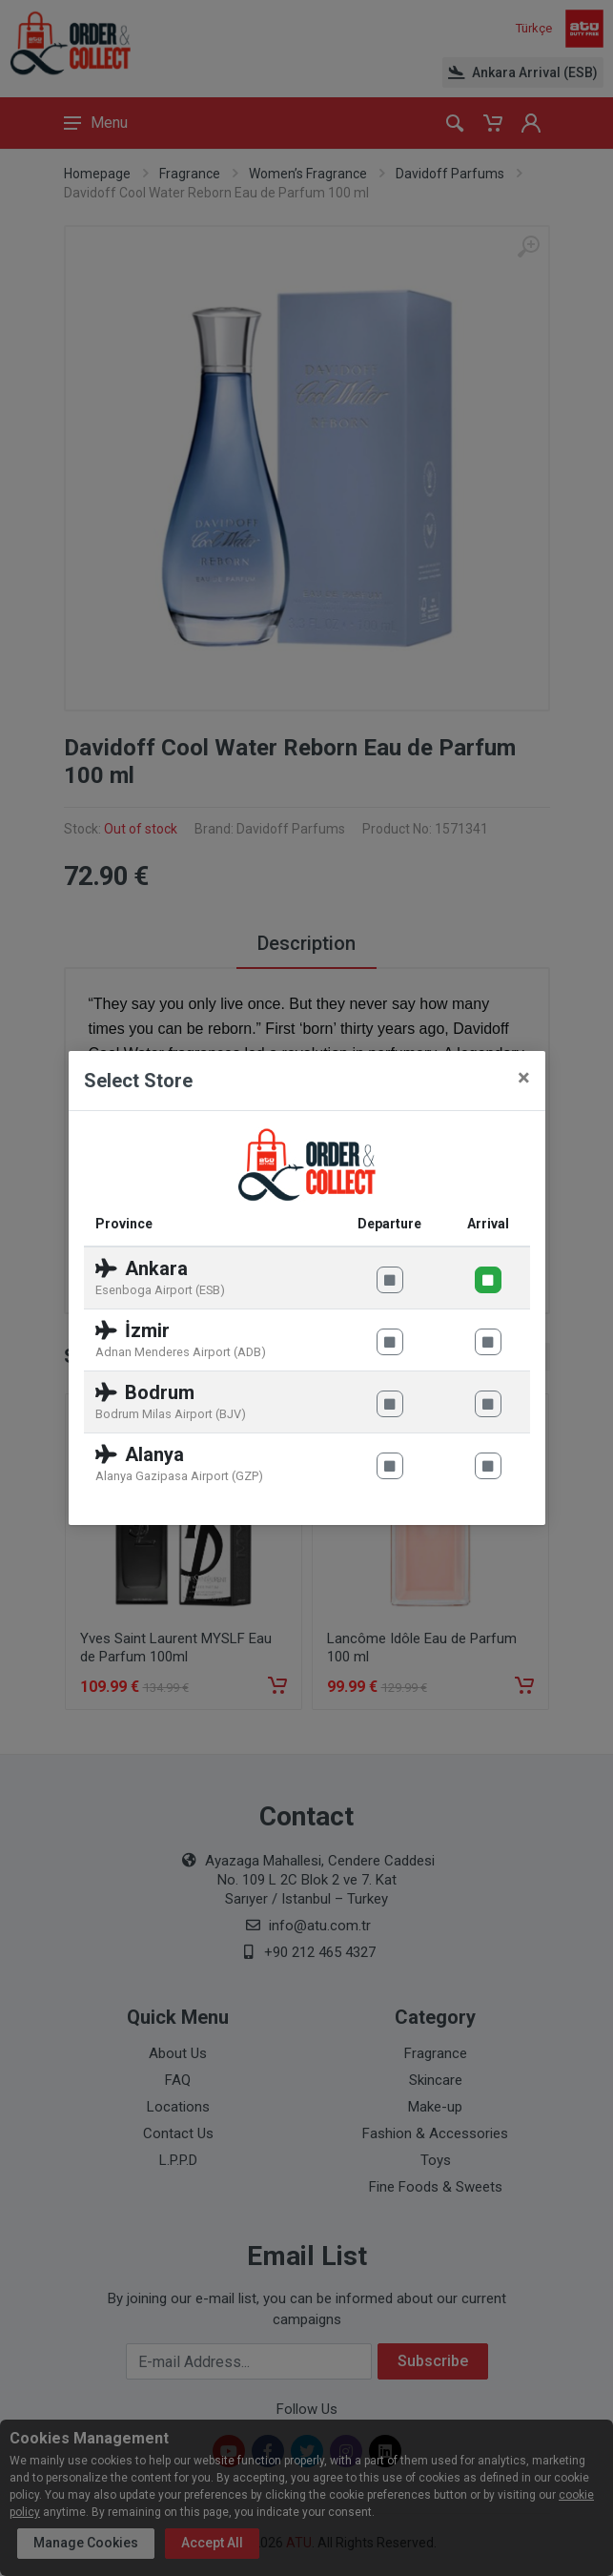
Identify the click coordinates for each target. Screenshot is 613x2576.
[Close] (523, 1077)
